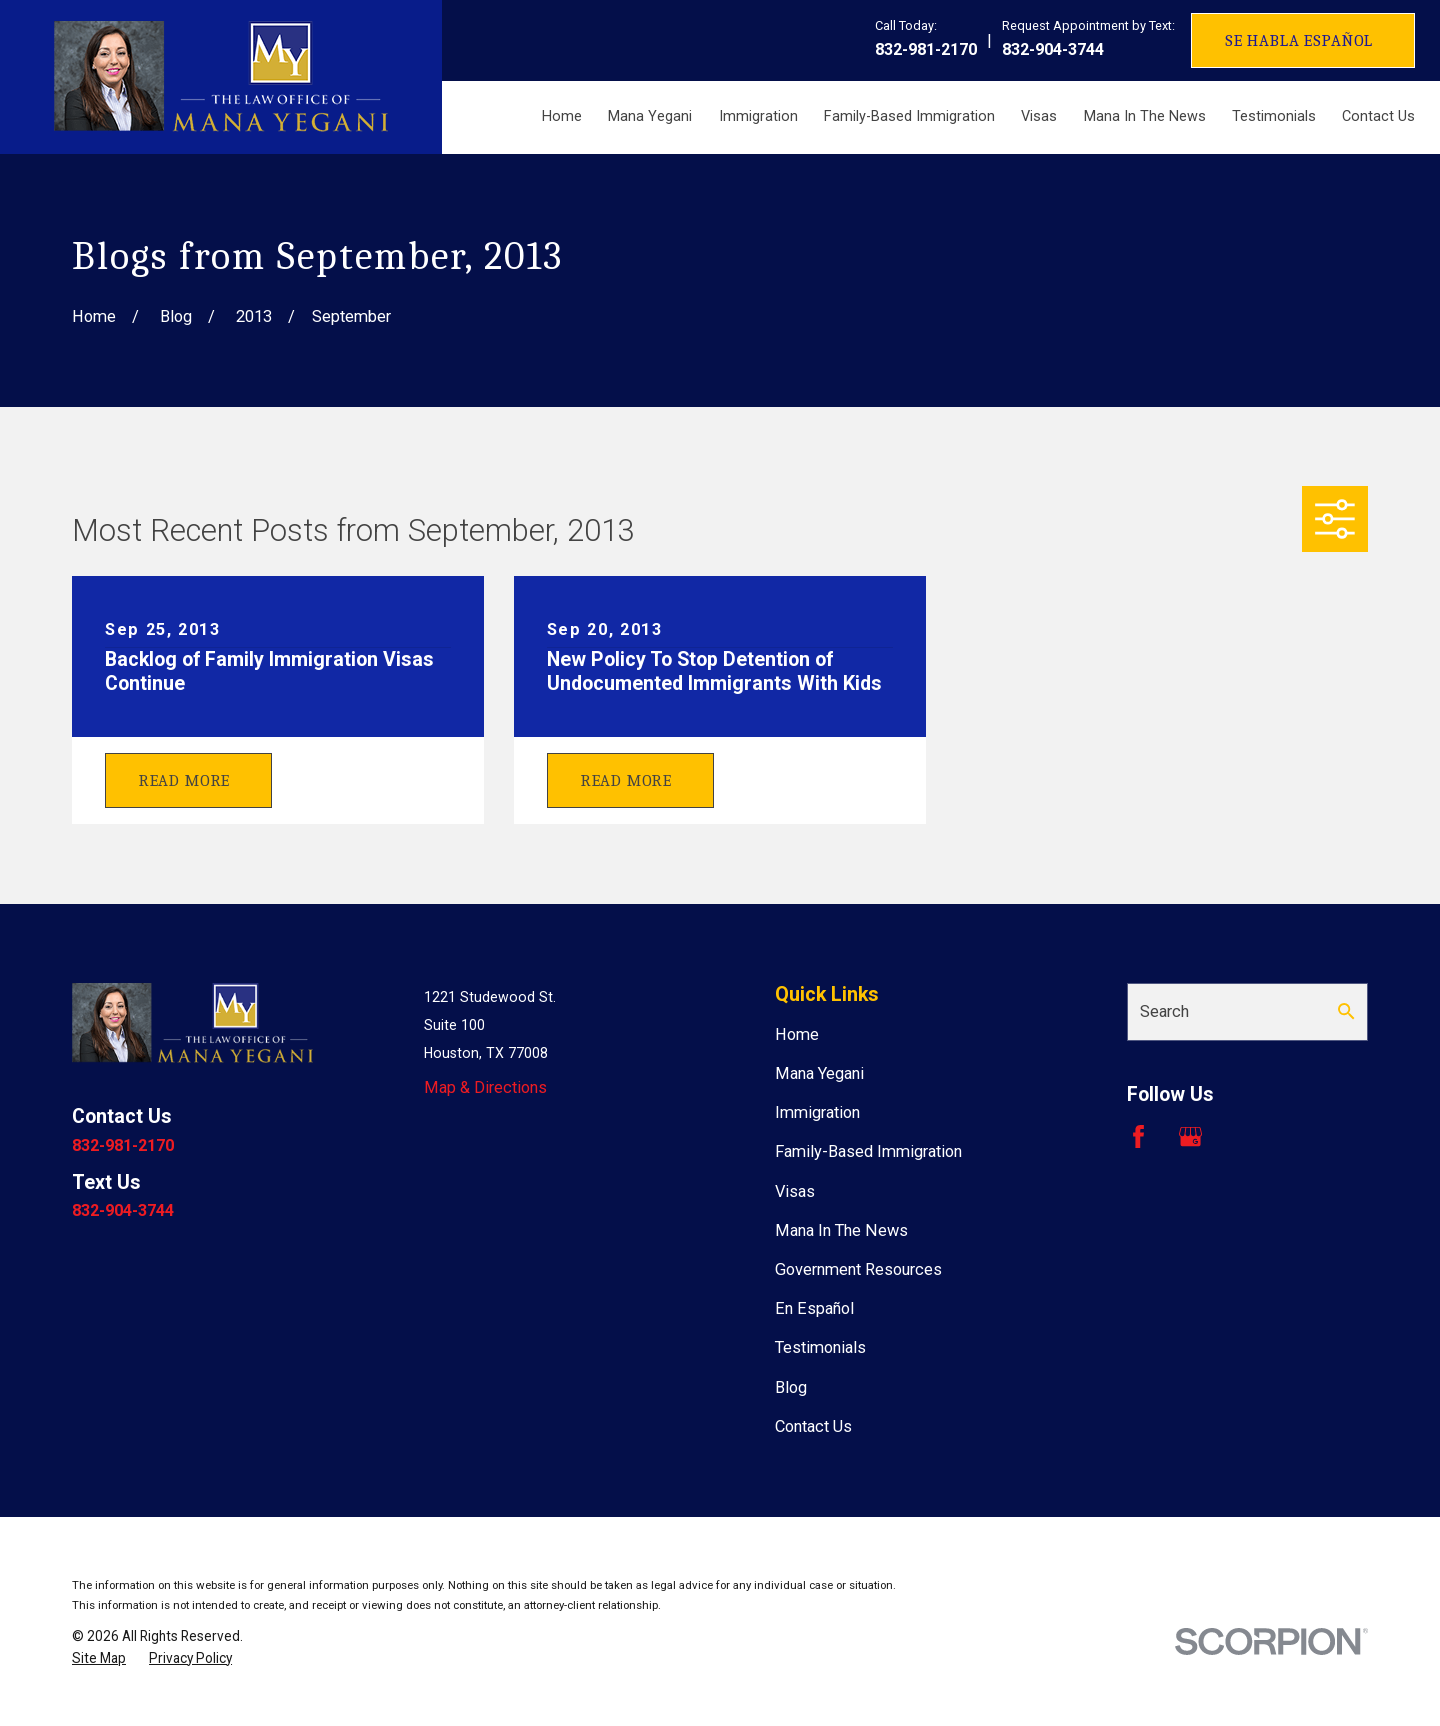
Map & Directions (485, 1087)
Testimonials (820, 1347)
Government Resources (858, 1269)
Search (1164, 1011)
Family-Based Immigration (868, 1151)
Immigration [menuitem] (758, 116)
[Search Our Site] (1346, 1011)
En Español (814, 1308)
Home (797, 1034)
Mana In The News (841, 1230)
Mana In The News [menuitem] (1145, 116)
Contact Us (813, 1426)
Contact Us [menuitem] (1378, 116)
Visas (795, 1191)
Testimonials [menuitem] (1274, 116)
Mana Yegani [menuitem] (650, 116)
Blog (791, 1387)
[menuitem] (99, 1658)
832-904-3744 (1053, 49)
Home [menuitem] (562, 116)
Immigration (817, 1112)
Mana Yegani (819, 1073)
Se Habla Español (1299, 40)
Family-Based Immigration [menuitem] (909, 116)
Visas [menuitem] (1039, 116)
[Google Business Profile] (1190, 1136)
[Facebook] (1138, 1136)
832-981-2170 (926, 49)
